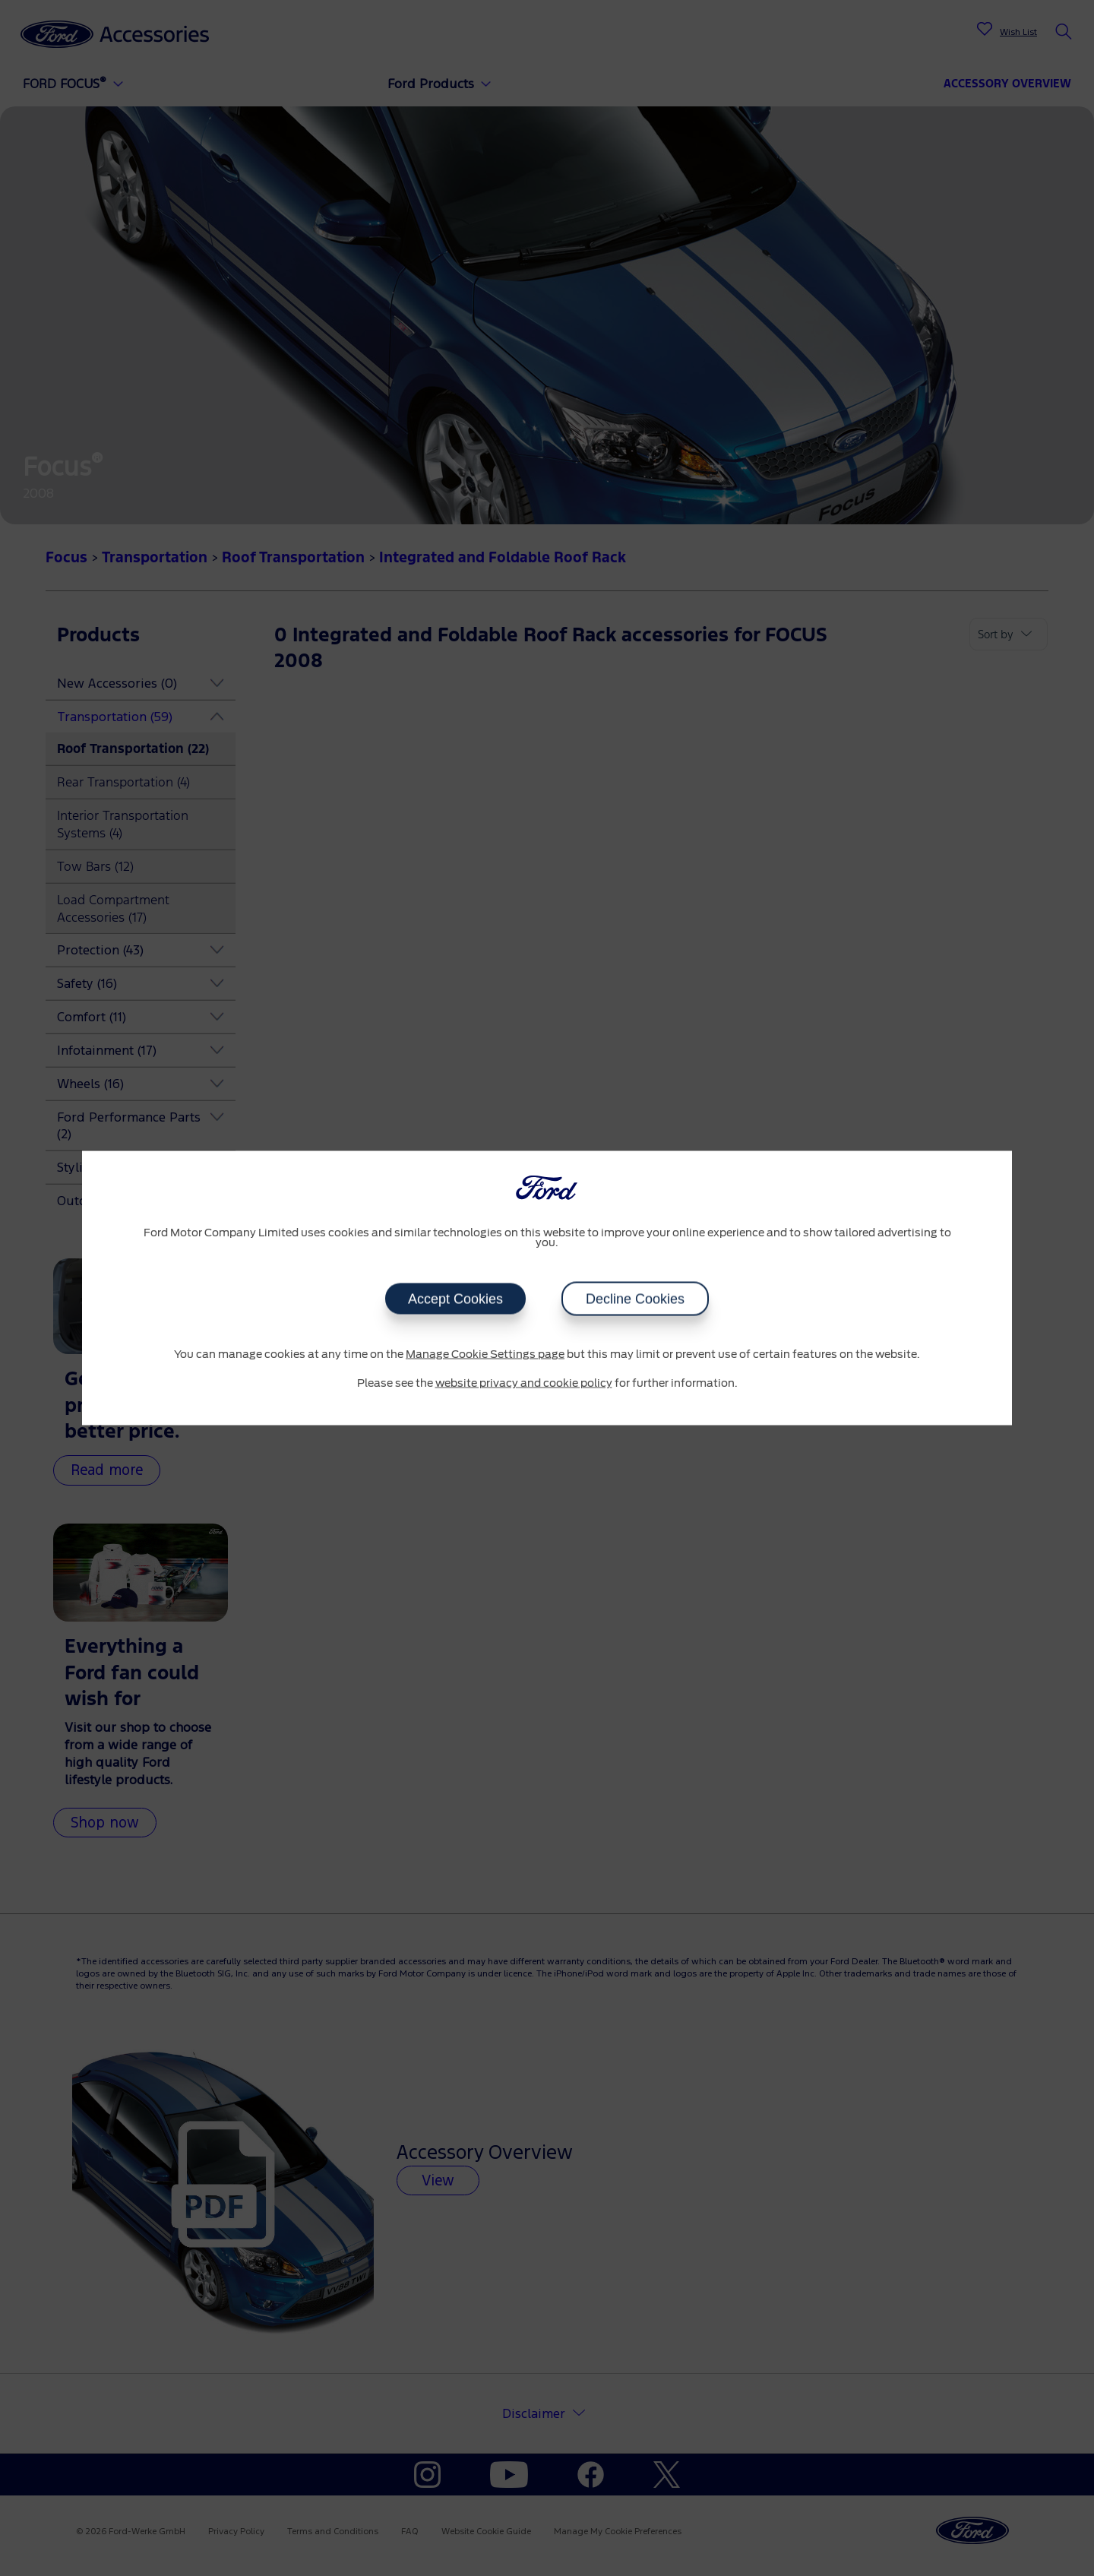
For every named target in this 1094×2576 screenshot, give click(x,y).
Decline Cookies (635, 1299)
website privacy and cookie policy (523, 1383)
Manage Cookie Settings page (485, 1355)
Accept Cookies (455, 1299)
